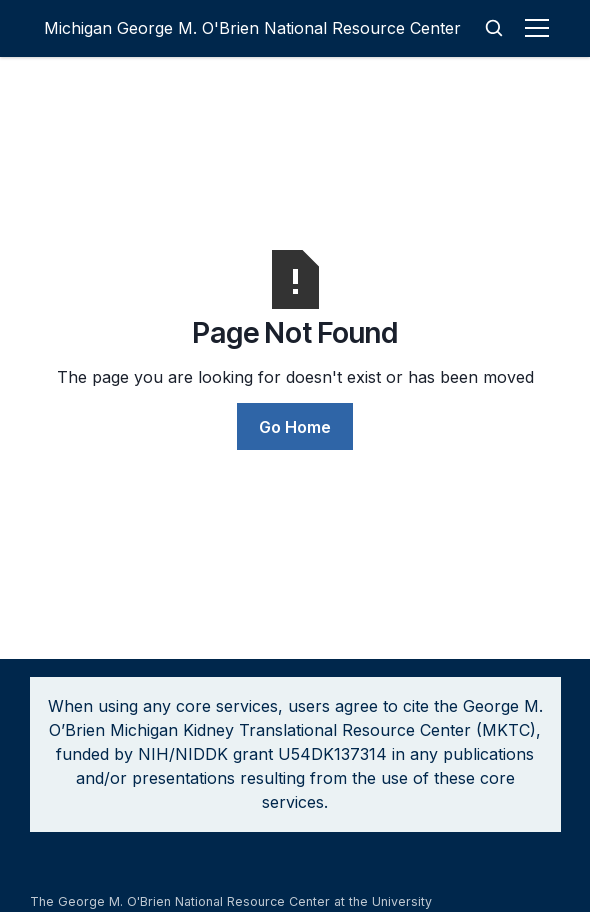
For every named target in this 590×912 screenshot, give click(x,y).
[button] (540, 28)
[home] (252, 28)
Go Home (295, 427)
